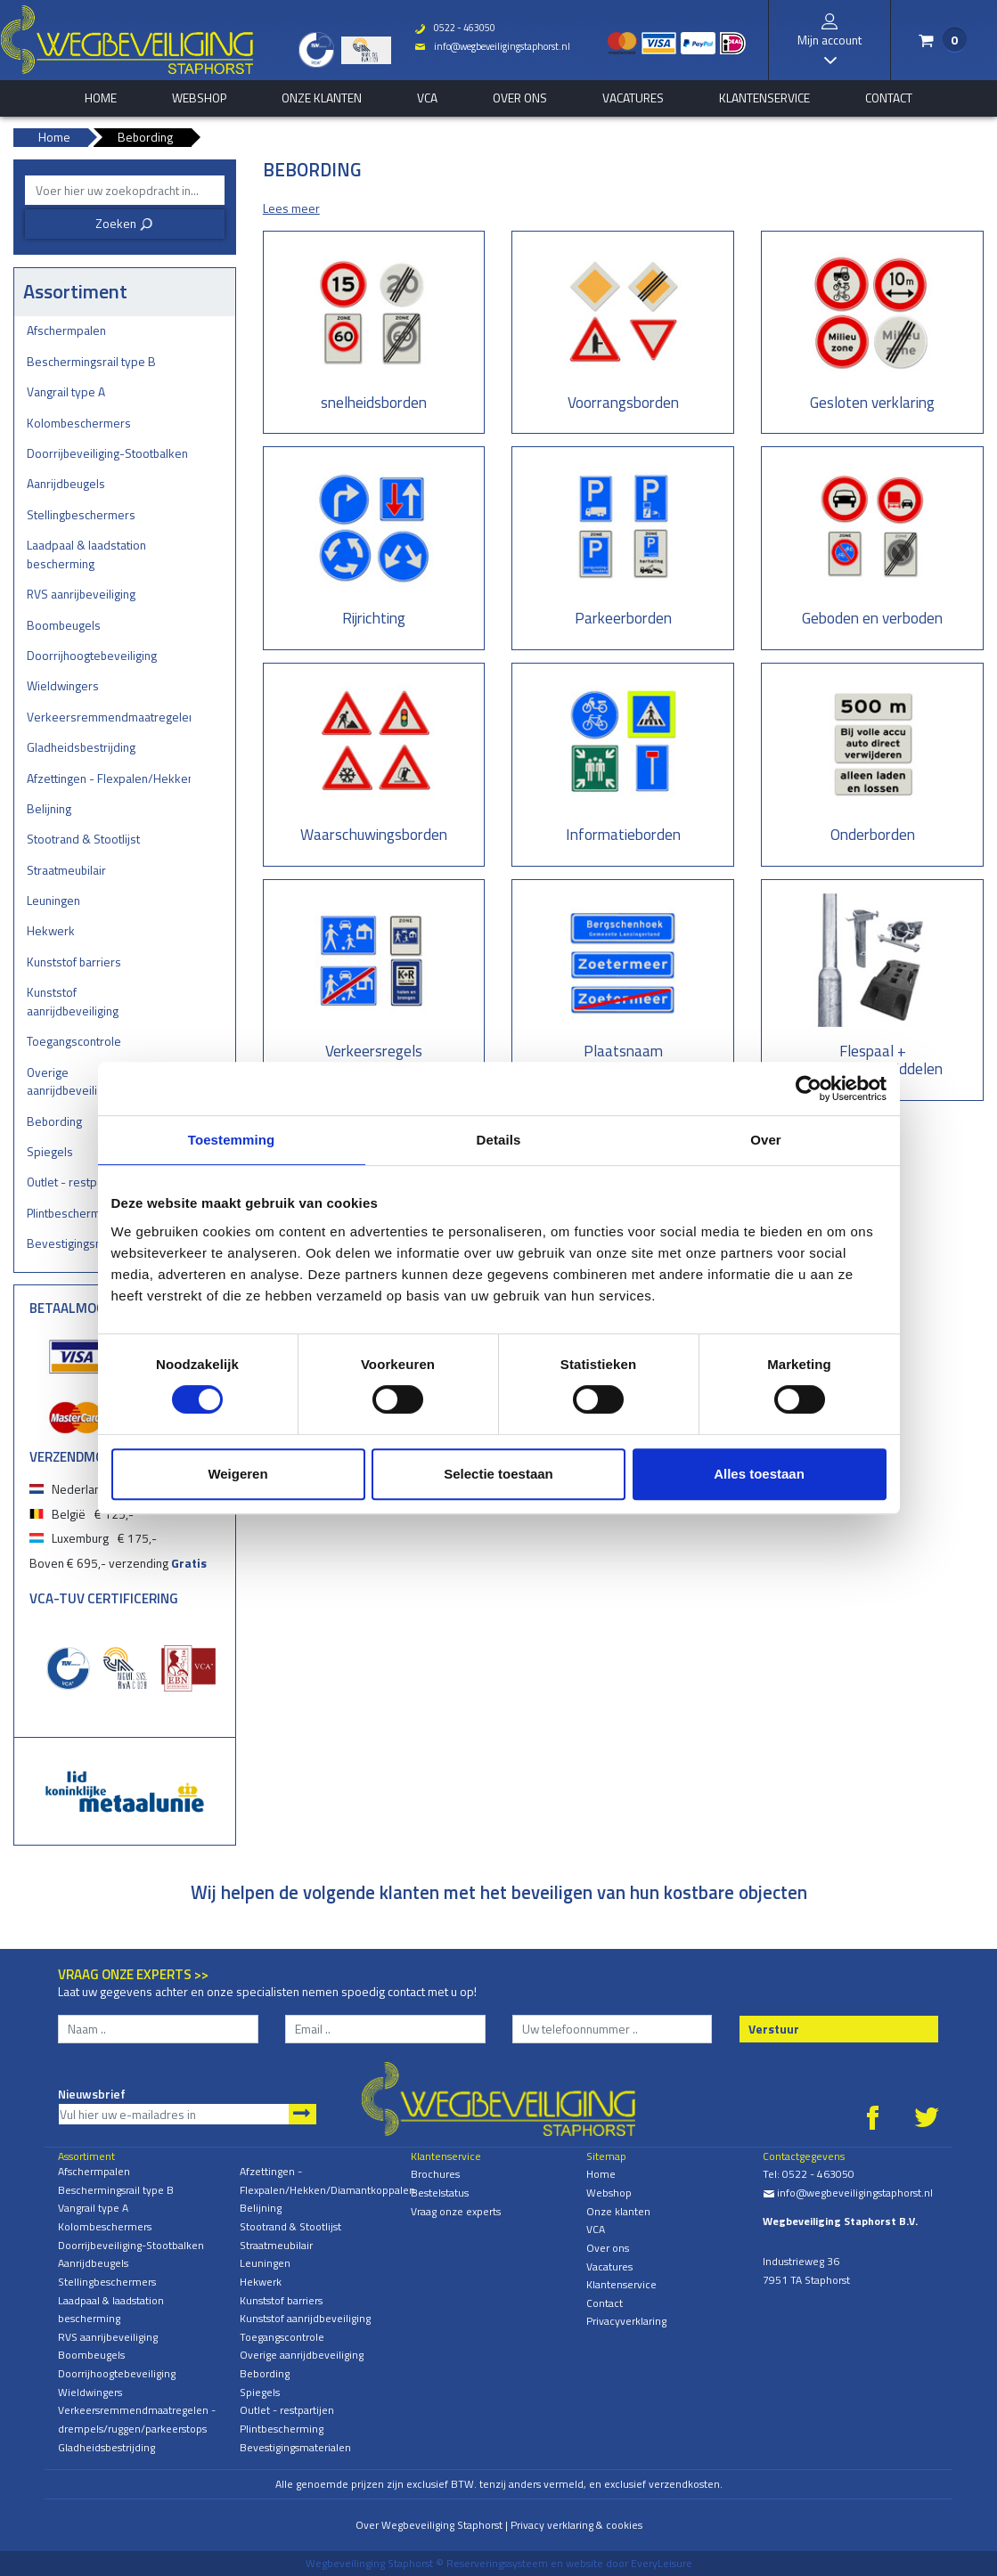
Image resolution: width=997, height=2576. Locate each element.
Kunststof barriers (74, 961)
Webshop (199, 98)
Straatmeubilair (66, 869)
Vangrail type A (66, 391)
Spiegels (260, 2392)
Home (601, 2173)
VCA (427, 98)
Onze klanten (322, 98)
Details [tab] (499, 1139)
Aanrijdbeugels (66, 483)
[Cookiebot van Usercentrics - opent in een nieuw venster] (809, 1088)
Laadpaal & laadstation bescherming (86, 554)
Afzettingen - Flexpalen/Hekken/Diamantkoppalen (109, 778)
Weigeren (237, 1473)
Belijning (49, 808)
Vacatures (633, 98)
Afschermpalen (66, 330)
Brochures (435, 2173)
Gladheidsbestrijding (81, 747)
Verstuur (773, 2028)
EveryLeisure (661, 2563)
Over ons (520, 98)
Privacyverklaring (626, 2320)
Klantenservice (764, 98)
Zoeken (124, 223)
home (101, 98)
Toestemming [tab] (231, 1139)
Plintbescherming (281, 2428)
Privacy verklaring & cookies (576, 2524)
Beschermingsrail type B (91, 361)
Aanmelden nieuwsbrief (302, 2114)
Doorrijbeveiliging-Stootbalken (107, 453)
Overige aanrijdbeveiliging (302, 2354)
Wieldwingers (63, 685)
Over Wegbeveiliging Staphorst (429, 2524)
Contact (888, 98)
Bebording (265, 2373)
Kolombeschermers (79, 422)
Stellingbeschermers (81, 514)
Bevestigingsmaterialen (295, 2447)
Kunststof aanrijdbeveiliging (72, 1001)
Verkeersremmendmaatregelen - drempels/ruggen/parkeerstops (109, 716)
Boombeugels (64, 624)
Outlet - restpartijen (287, 2409)
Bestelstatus (440, 2192)
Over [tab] (765, 1139)
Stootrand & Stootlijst (83, 838)
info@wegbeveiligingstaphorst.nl (491, 46)
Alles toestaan (759, 1473)
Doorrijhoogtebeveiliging (92, 655)
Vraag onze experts (456, 2211)
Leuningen (53, 900)
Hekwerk (51, 930)
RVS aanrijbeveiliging (81, 593)
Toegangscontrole (74, 1040)
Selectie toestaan (498, 1473)
